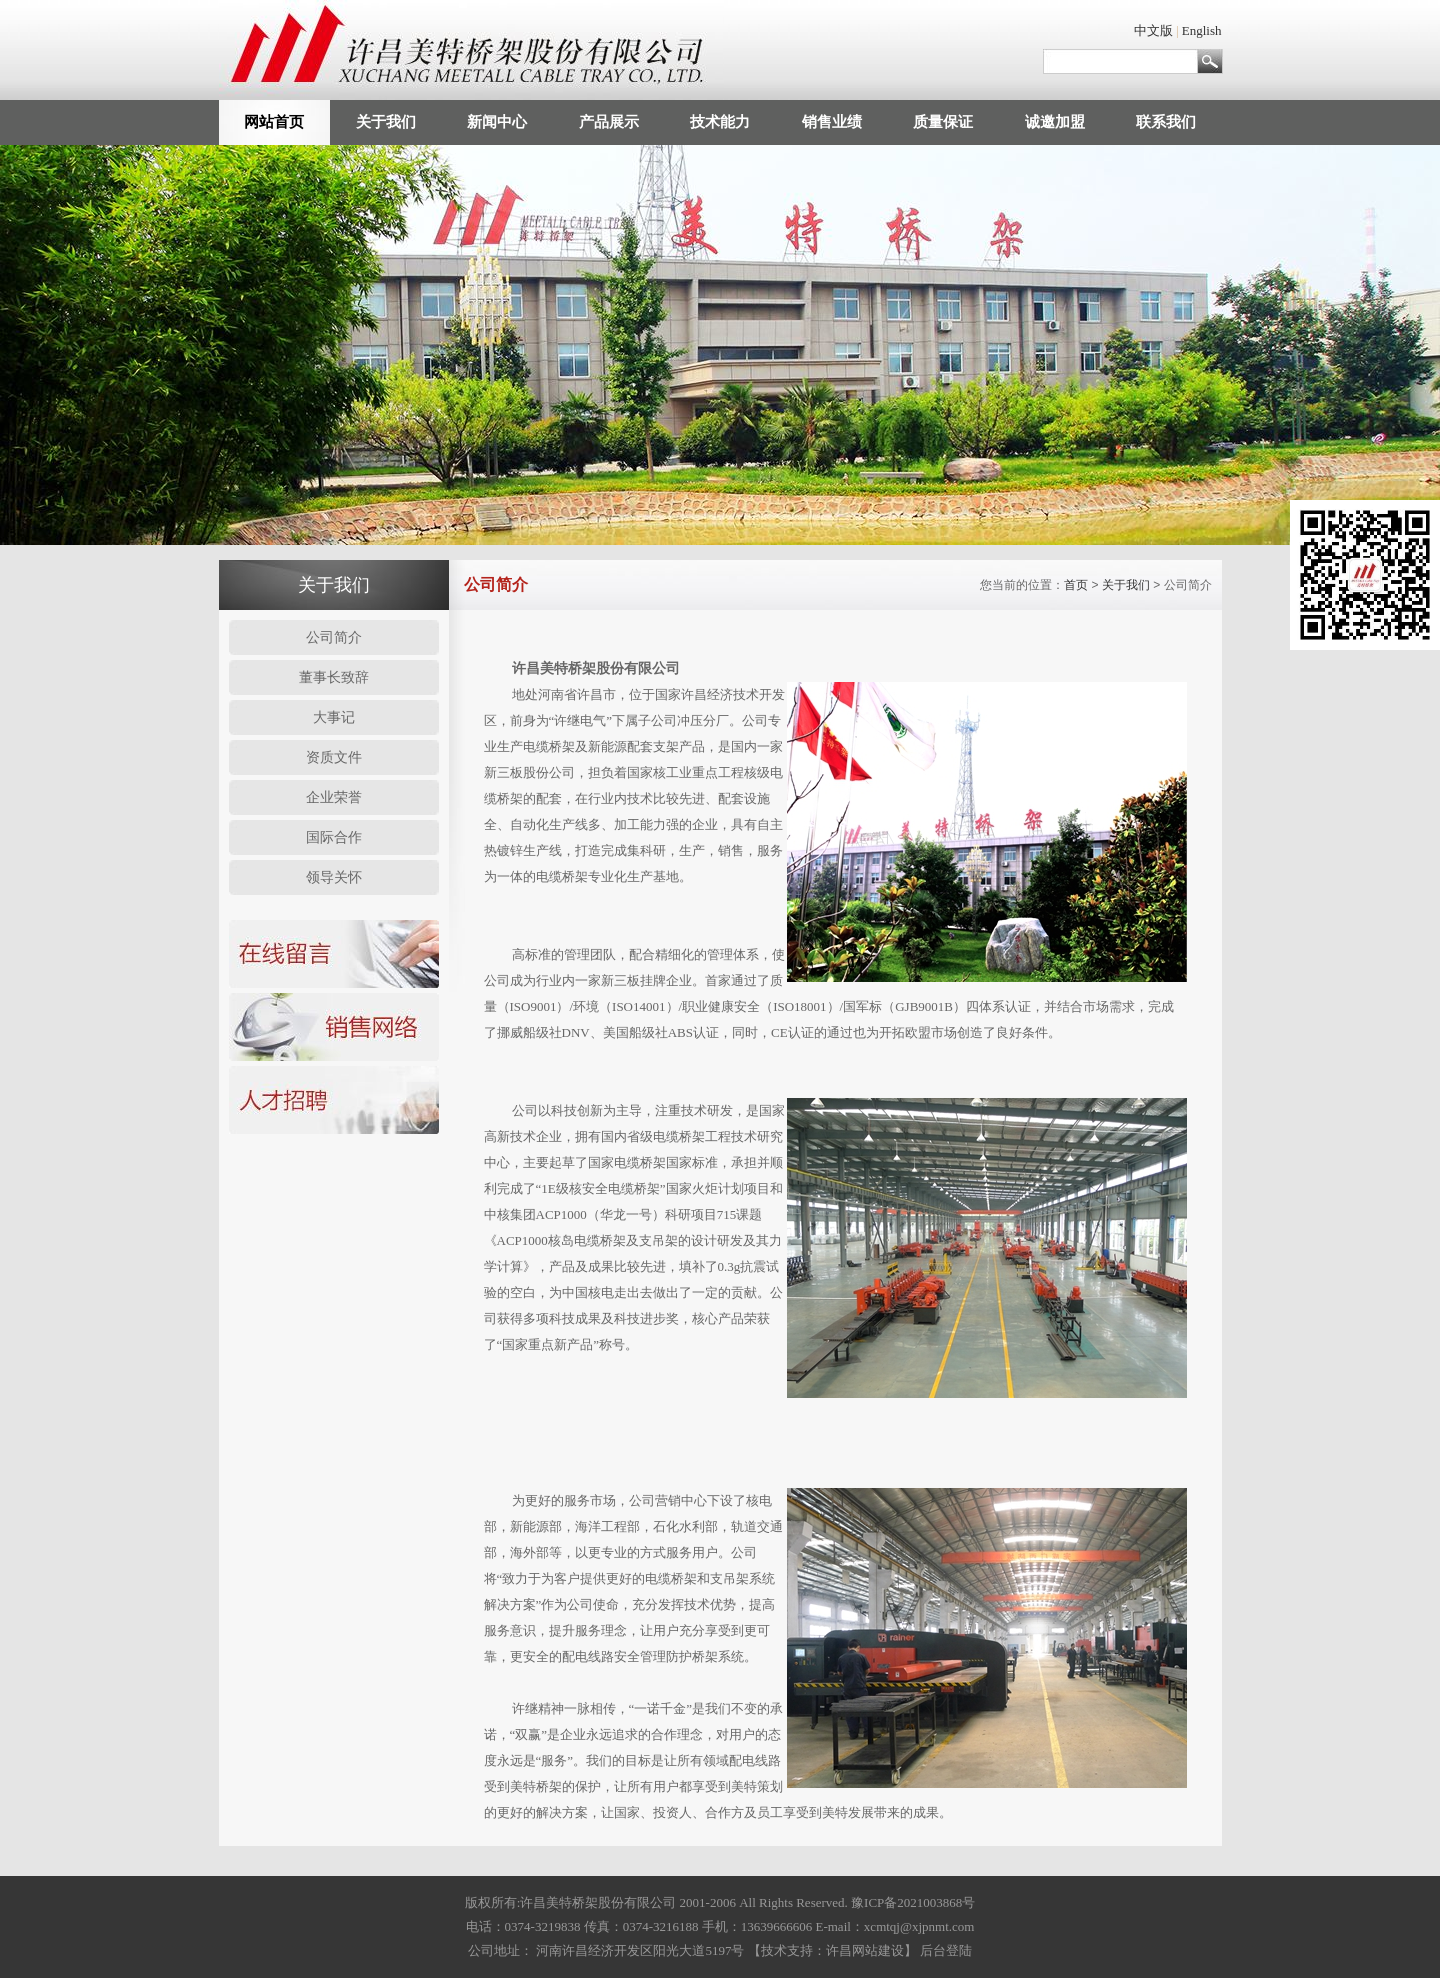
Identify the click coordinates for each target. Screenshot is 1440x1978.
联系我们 (1166, 122)
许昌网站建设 (865, 1950)
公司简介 (334, 637)
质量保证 (943, 122)
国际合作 (334, 837)
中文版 (1153, 30)
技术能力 (720, 122)
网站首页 (274, 122)
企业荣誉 (334, 797)
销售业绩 (832, 122)
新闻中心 (497, 122)
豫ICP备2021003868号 (913, 1902)
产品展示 (609, 122)
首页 (1076, 585)
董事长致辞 (334, 677)
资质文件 (334, 757)
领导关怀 (334, 877)
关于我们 (386, 122)
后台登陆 (946, 1950)
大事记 (334, 717)
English (1202, 30)
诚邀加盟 (1055, 122)
